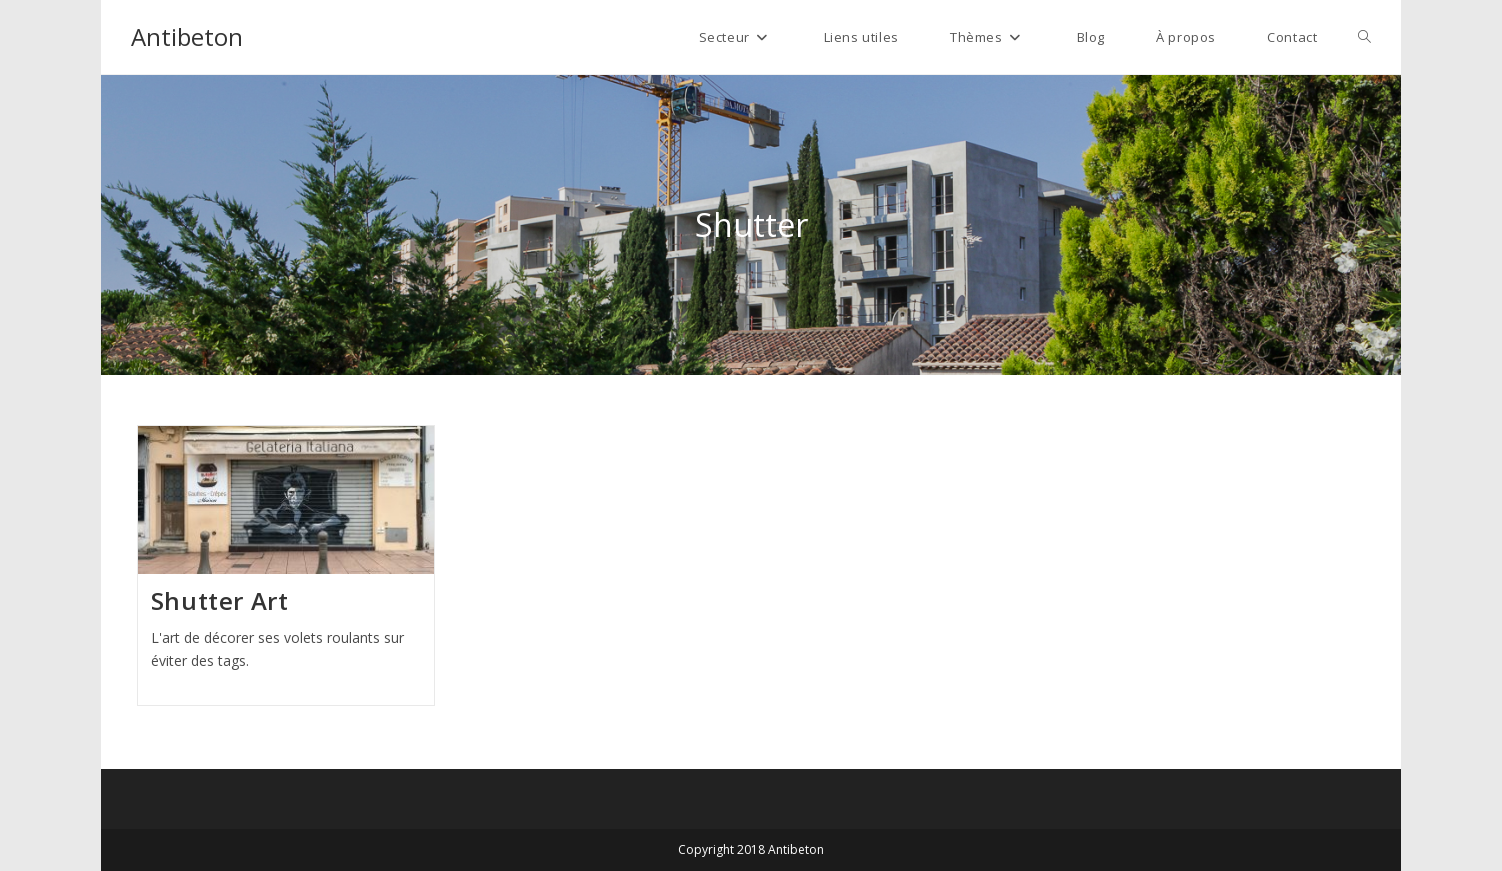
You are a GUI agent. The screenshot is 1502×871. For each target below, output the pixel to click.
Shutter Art (220, 600)
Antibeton (187, 36)
